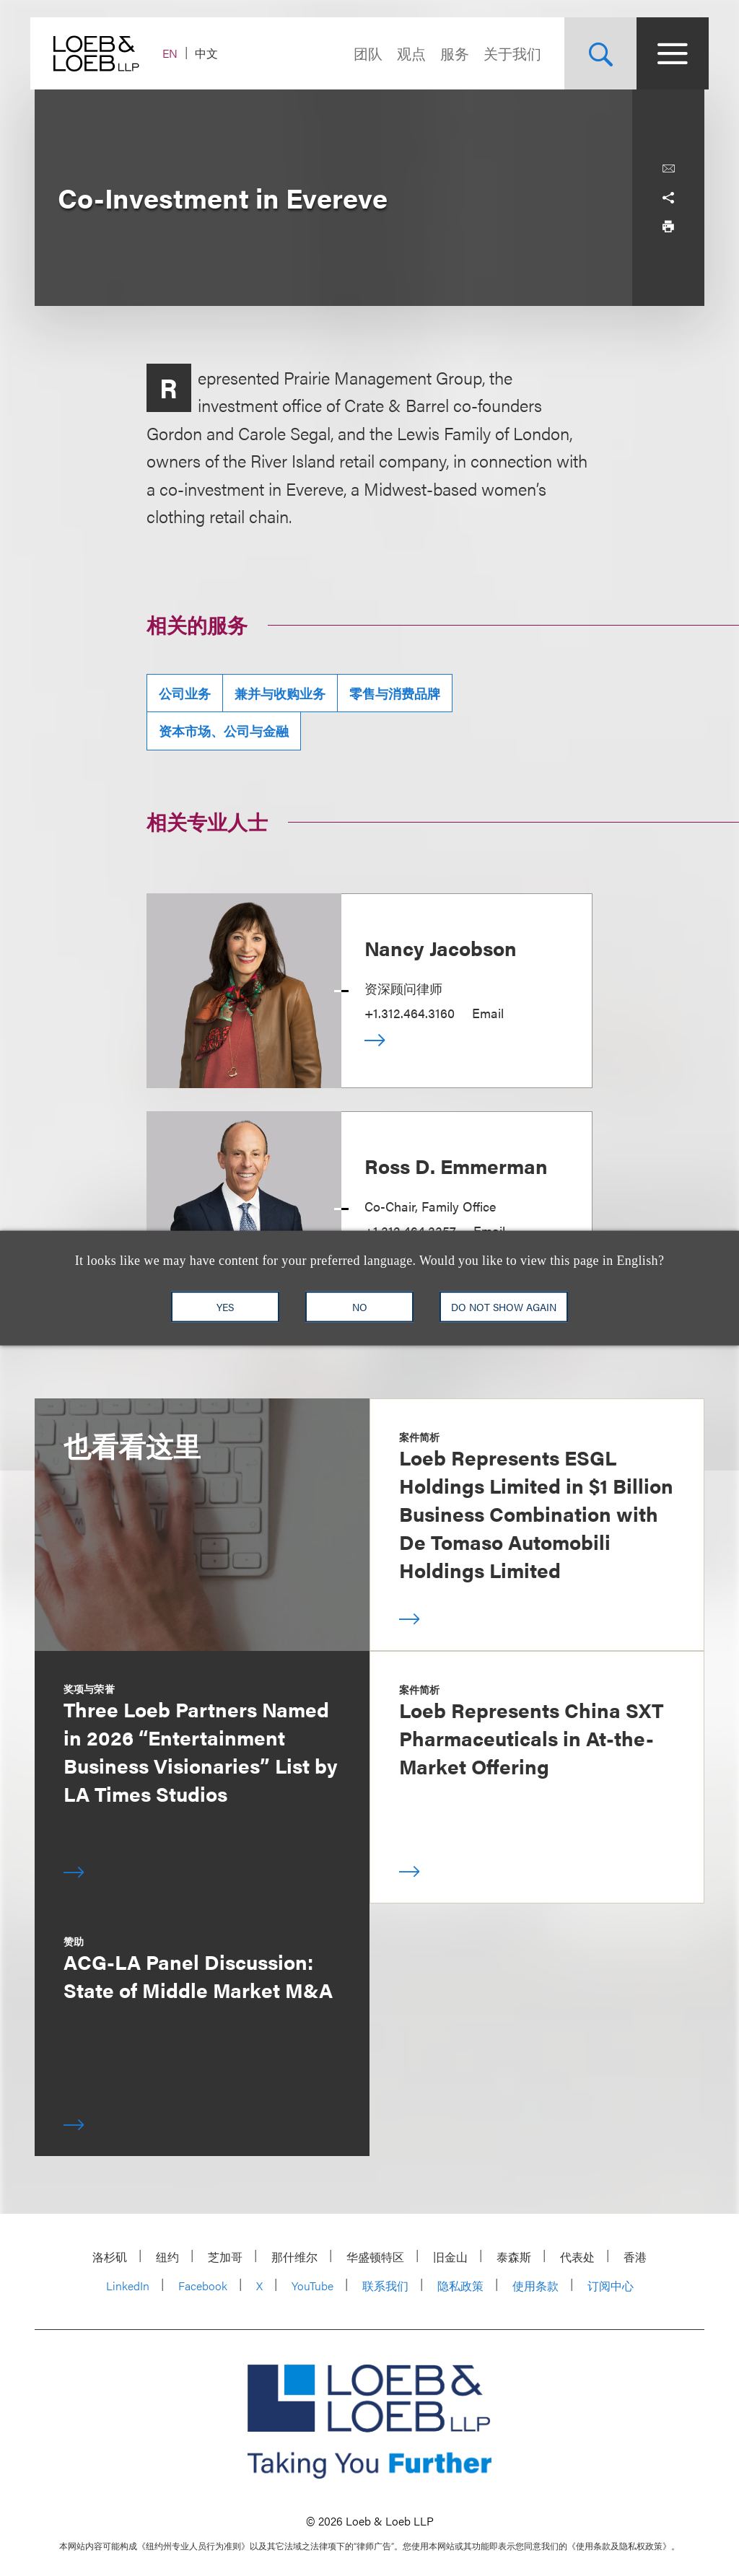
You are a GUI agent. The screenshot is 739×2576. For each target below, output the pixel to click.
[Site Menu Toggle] (668, 53)
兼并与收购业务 (280, 693)
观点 (407, 53)
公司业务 (185, 693)
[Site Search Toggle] (596, 53)
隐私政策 (460, 2285)
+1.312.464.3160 (409, 1013)
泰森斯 (514, 2256)
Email (488, 1013)
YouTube (312, 2285)
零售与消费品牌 (394, 693)
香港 (635, 2256)
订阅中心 (610, 2285)
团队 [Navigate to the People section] (363, 53)
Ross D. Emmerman (456, 1165)
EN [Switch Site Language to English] (174, 53)
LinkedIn (127, 2285)
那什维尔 (294, 2256)
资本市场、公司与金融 (224, 731)
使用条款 (535, 2285)
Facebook (202, 2285)
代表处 (577, 2256)
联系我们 (385, 2285)
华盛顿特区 (375, 2256)
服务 (450, 53)
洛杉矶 (109, 2256)
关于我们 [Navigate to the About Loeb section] (508, 53)
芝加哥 (225, 2256)
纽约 (167, 2256)
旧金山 (450, 2256)
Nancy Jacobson (440, 947)
